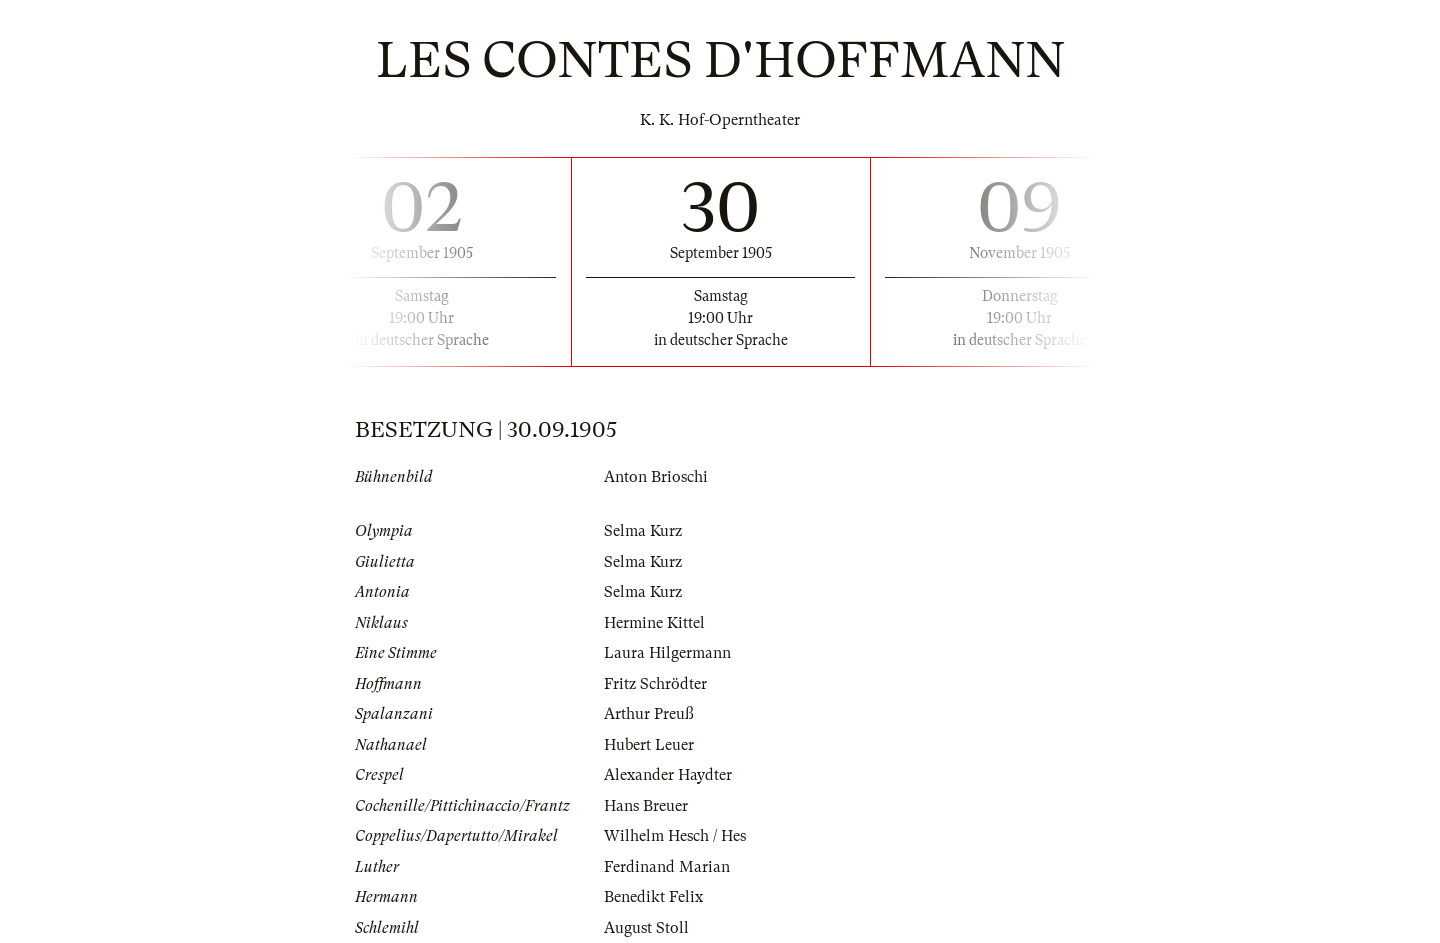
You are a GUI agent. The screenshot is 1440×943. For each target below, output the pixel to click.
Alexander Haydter (668, 775)
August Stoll (646, 928)
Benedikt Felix (653, 897)
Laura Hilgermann (667, 653)
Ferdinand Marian (667, 867)
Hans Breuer (646, 806)
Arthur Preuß (649, 714)
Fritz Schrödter (655, 684)
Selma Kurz (643, 531)
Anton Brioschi (656, 477)
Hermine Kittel (654, 623)
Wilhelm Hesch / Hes (675, 836)
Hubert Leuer (649, 745)
